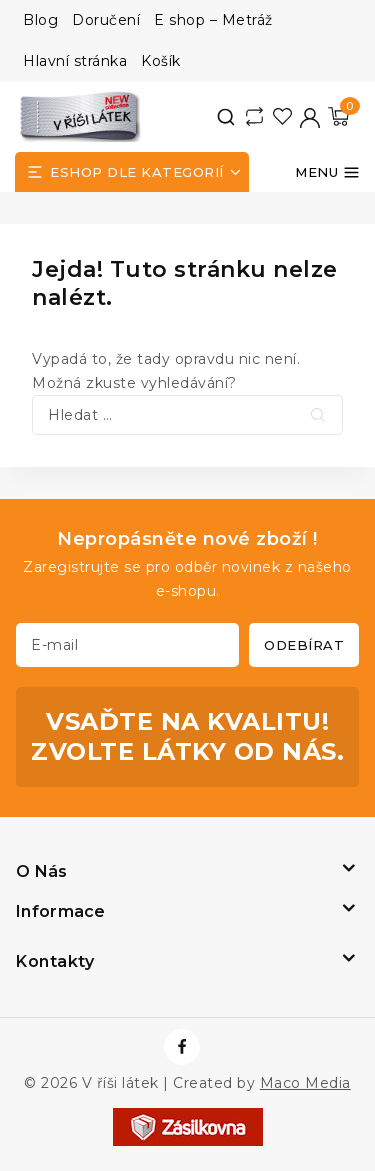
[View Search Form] (226, 117)
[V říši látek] (81, 116)
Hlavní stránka (75, 61)
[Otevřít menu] (327, 172)
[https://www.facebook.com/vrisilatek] (182, 1047)
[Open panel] (132, 172)
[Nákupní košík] (338, 116)
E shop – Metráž (213, 20)
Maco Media (305, 1083)
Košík (161, 61)
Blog (40, 20)
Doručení (106, 20)
